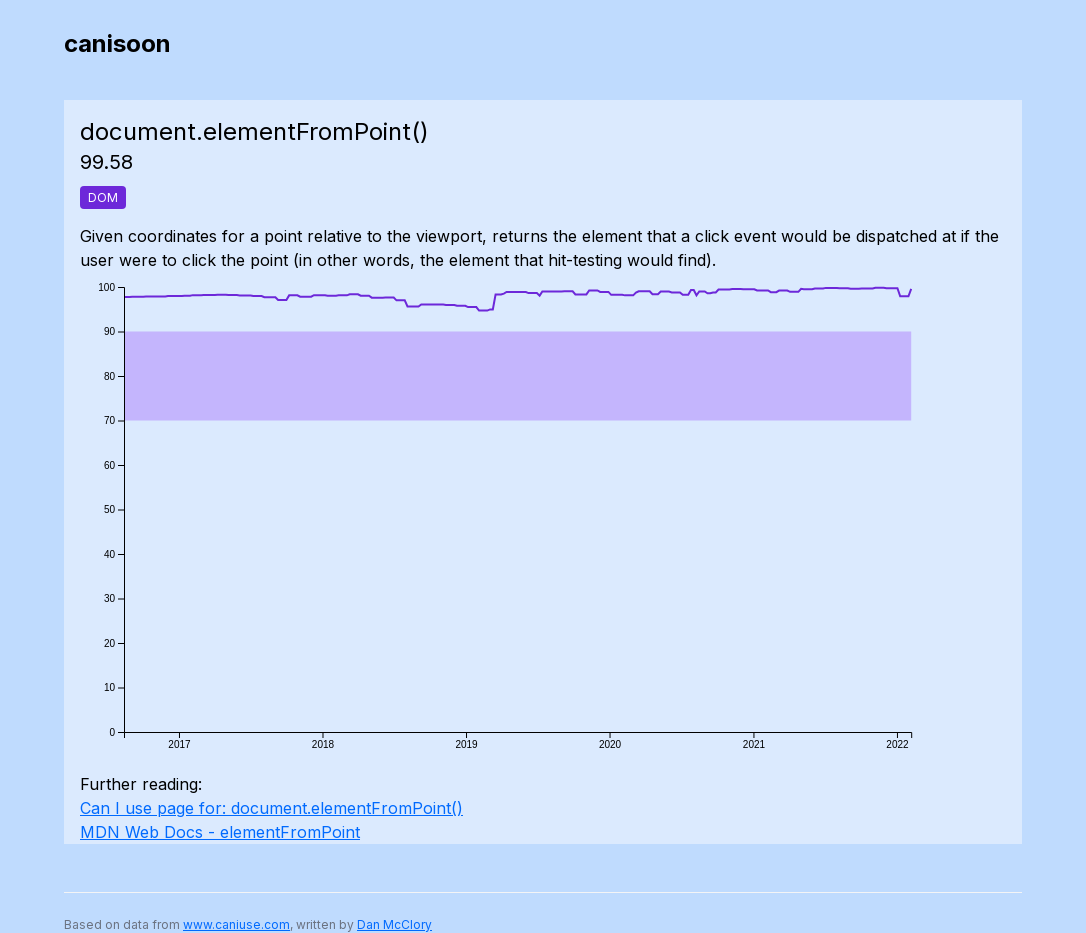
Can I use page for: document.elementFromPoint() (271, 808)
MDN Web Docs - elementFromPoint (220, 832)
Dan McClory (394, 924)
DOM (103, 197)
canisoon (117, 43)
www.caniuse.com (236, 924)
